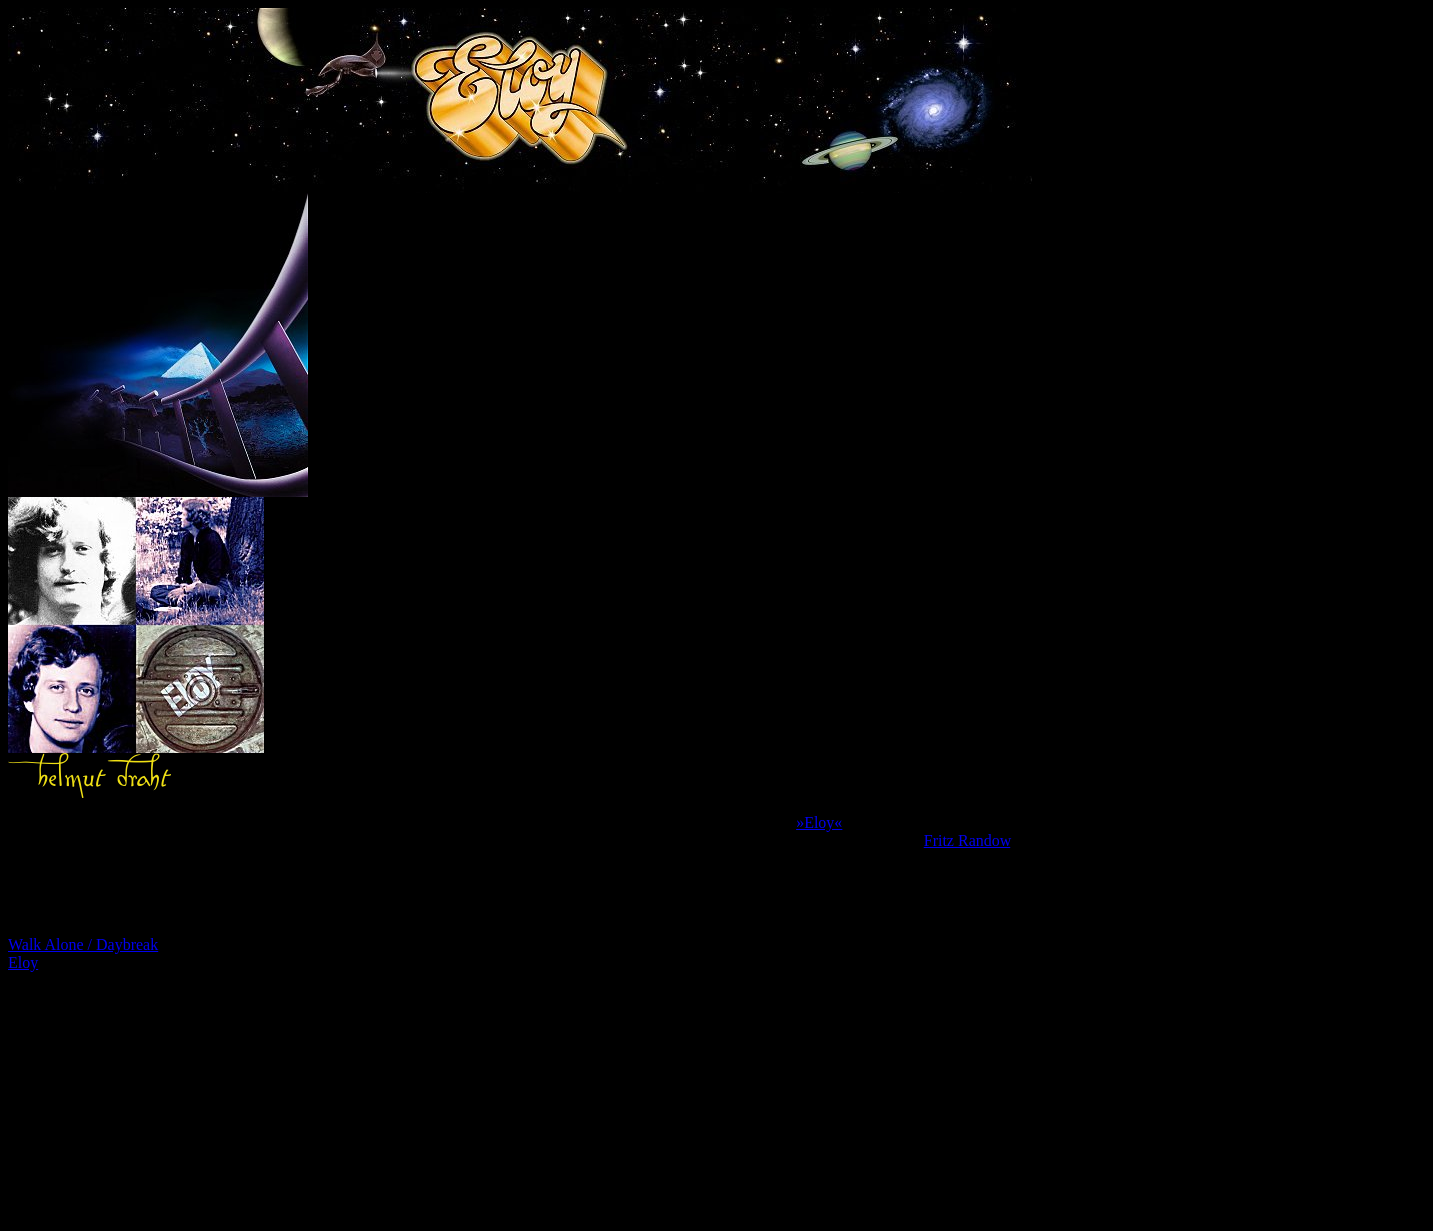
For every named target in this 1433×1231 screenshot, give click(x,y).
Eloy (23, 962)
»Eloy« (819, 822)
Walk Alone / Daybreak (83, 944)
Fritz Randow (967, 840)
